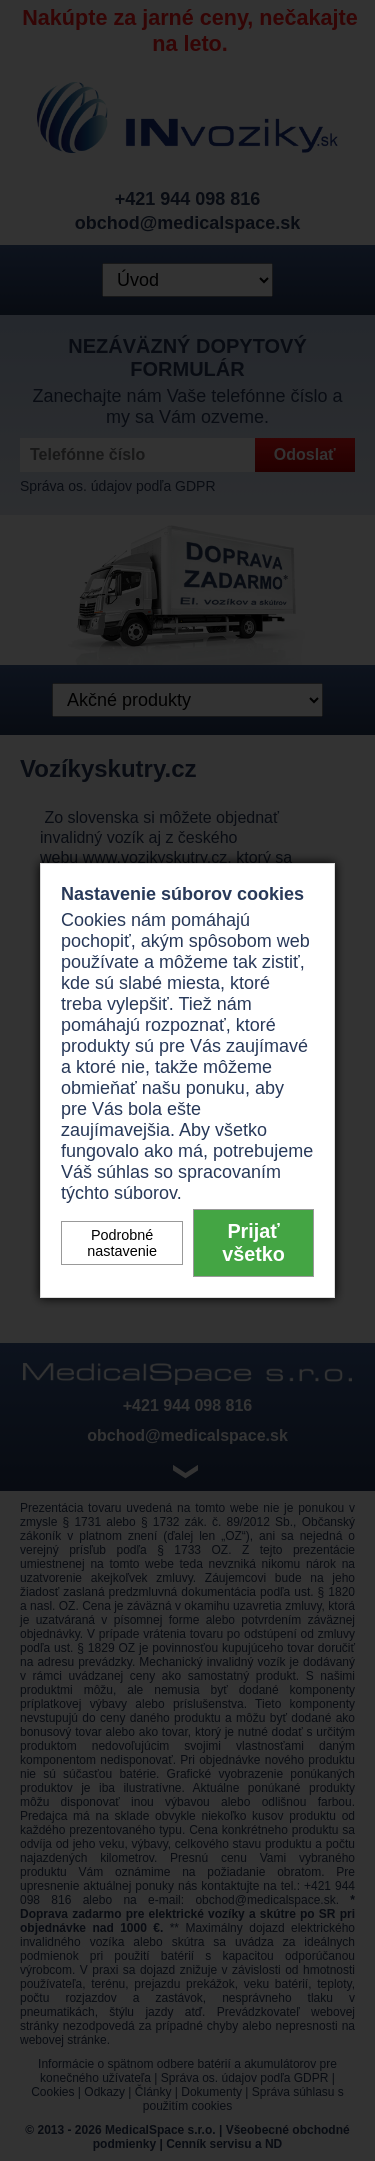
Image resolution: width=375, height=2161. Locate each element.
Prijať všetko (253, 1242)
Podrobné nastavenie (122, 1243)
